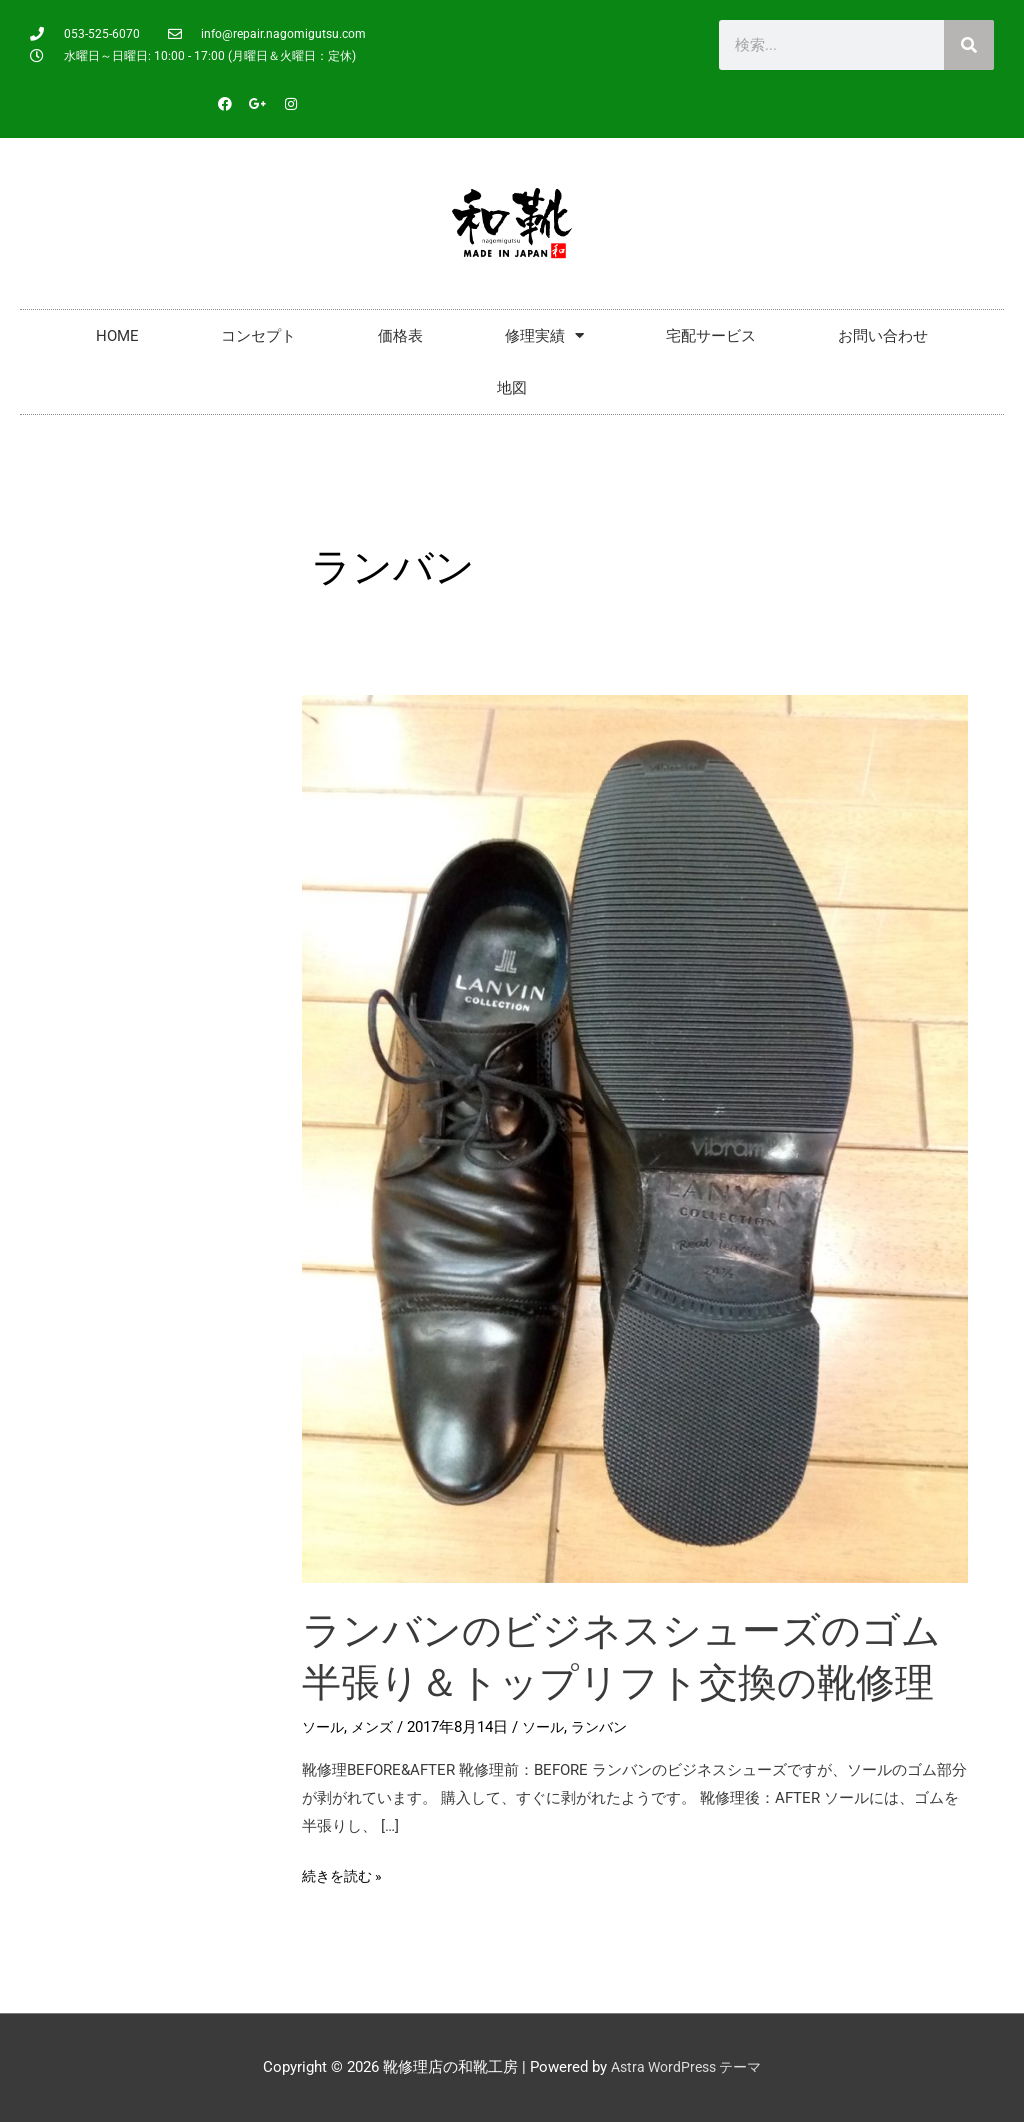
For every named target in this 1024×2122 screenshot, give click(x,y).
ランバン (610, 1727)
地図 (512, 388)
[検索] (969, 45)
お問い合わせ (883, 336)
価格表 (400, 336)
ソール (324, 1727)
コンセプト (258, 336)
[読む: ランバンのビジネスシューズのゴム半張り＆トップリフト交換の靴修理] (635, 1138)
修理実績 (544, 335)
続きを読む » (345, 1874)
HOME (117, 336)
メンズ (376, 1727)
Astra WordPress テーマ (686, 2067)
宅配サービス (711, 336)
